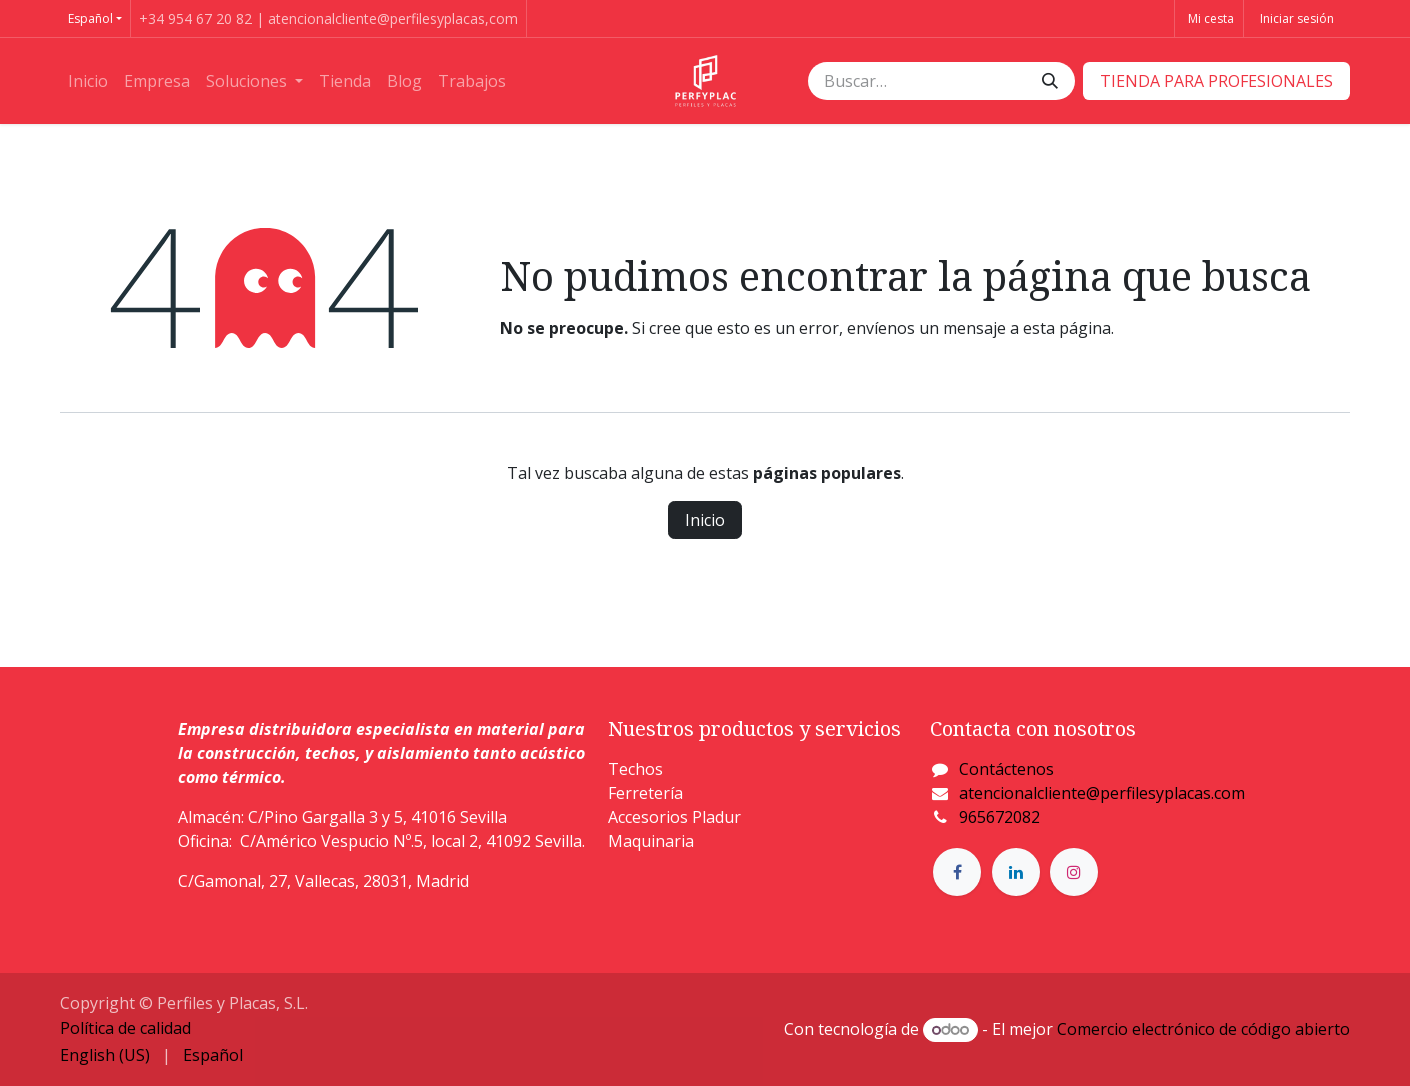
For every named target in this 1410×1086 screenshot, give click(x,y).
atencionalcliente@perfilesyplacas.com (1102, 793)
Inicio (705, 520)
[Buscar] (1050, 81)
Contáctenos (1006, 769)
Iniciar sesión (1297, 18)
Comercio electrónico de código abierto (1203, 1029)
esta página (1067, 328)
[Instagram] (1074, 872)
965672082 (999, 817)
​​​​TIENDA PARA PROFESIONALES (1216, 81)
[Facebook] (957, 872)
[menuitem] (88, 81)
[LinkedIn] (1016, 872)
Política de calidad (125, 1028)
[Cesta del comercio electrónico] (1209, 18)
